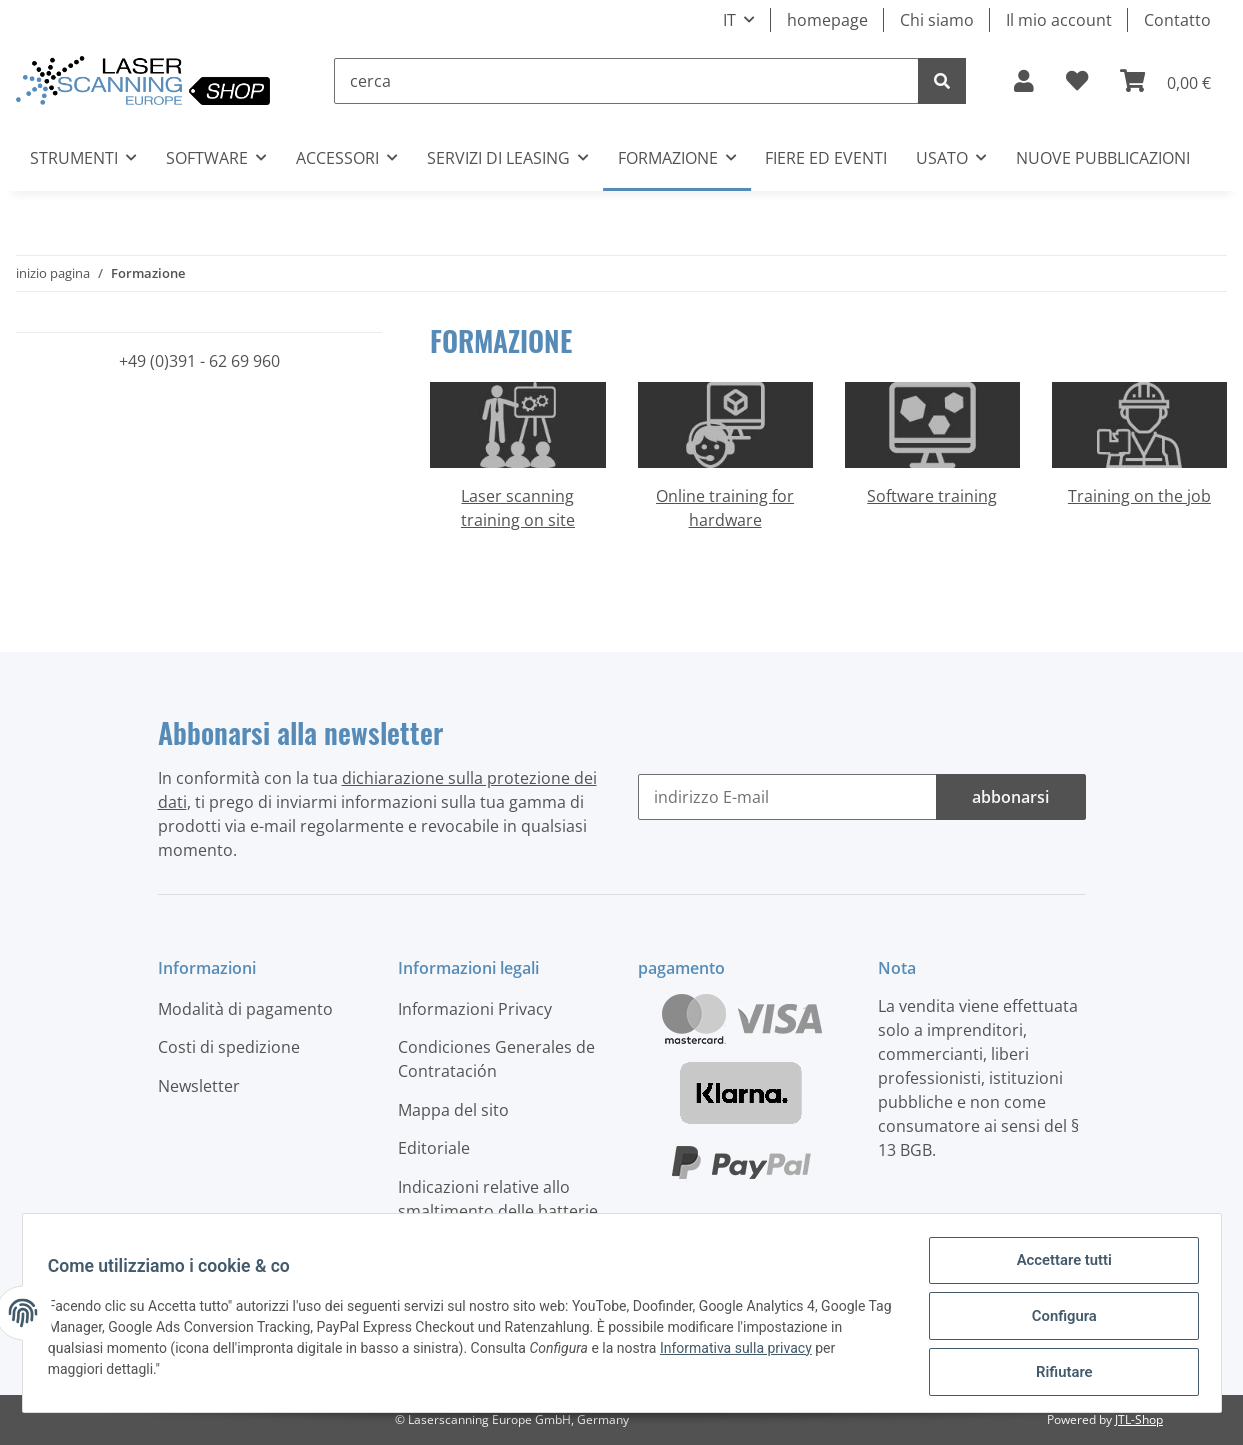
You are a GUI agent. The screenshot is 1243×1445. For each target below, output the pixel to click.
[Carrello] (1165, 81)
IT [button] (729, 20)
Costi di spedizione (229, 1047)
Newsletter (199, 1086)
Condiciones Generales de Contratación (496, 1059)
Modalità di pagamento (245, 1009)
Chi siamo (937, 20)
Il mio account (1059, 20)
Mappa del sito (453, 1110)
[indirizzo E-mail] (787, 797)
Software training (932, 496)
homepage (827, 20)
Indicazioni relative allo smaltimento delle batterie (498, 1199)
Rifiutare (1057, 1374)
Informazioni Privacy (475, 1009)
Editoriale (434, 1148)
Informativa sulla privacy (743, 1354)
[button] (1024, 81)
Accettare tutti (1058, 1270)
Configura (1057, 1322)
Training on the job (1139, 496)
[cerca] (626, 81)
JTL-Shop (1139, 1419)
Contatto (1177, 20)
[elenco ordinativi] (1077, 81)
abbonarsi (1010, 797)
